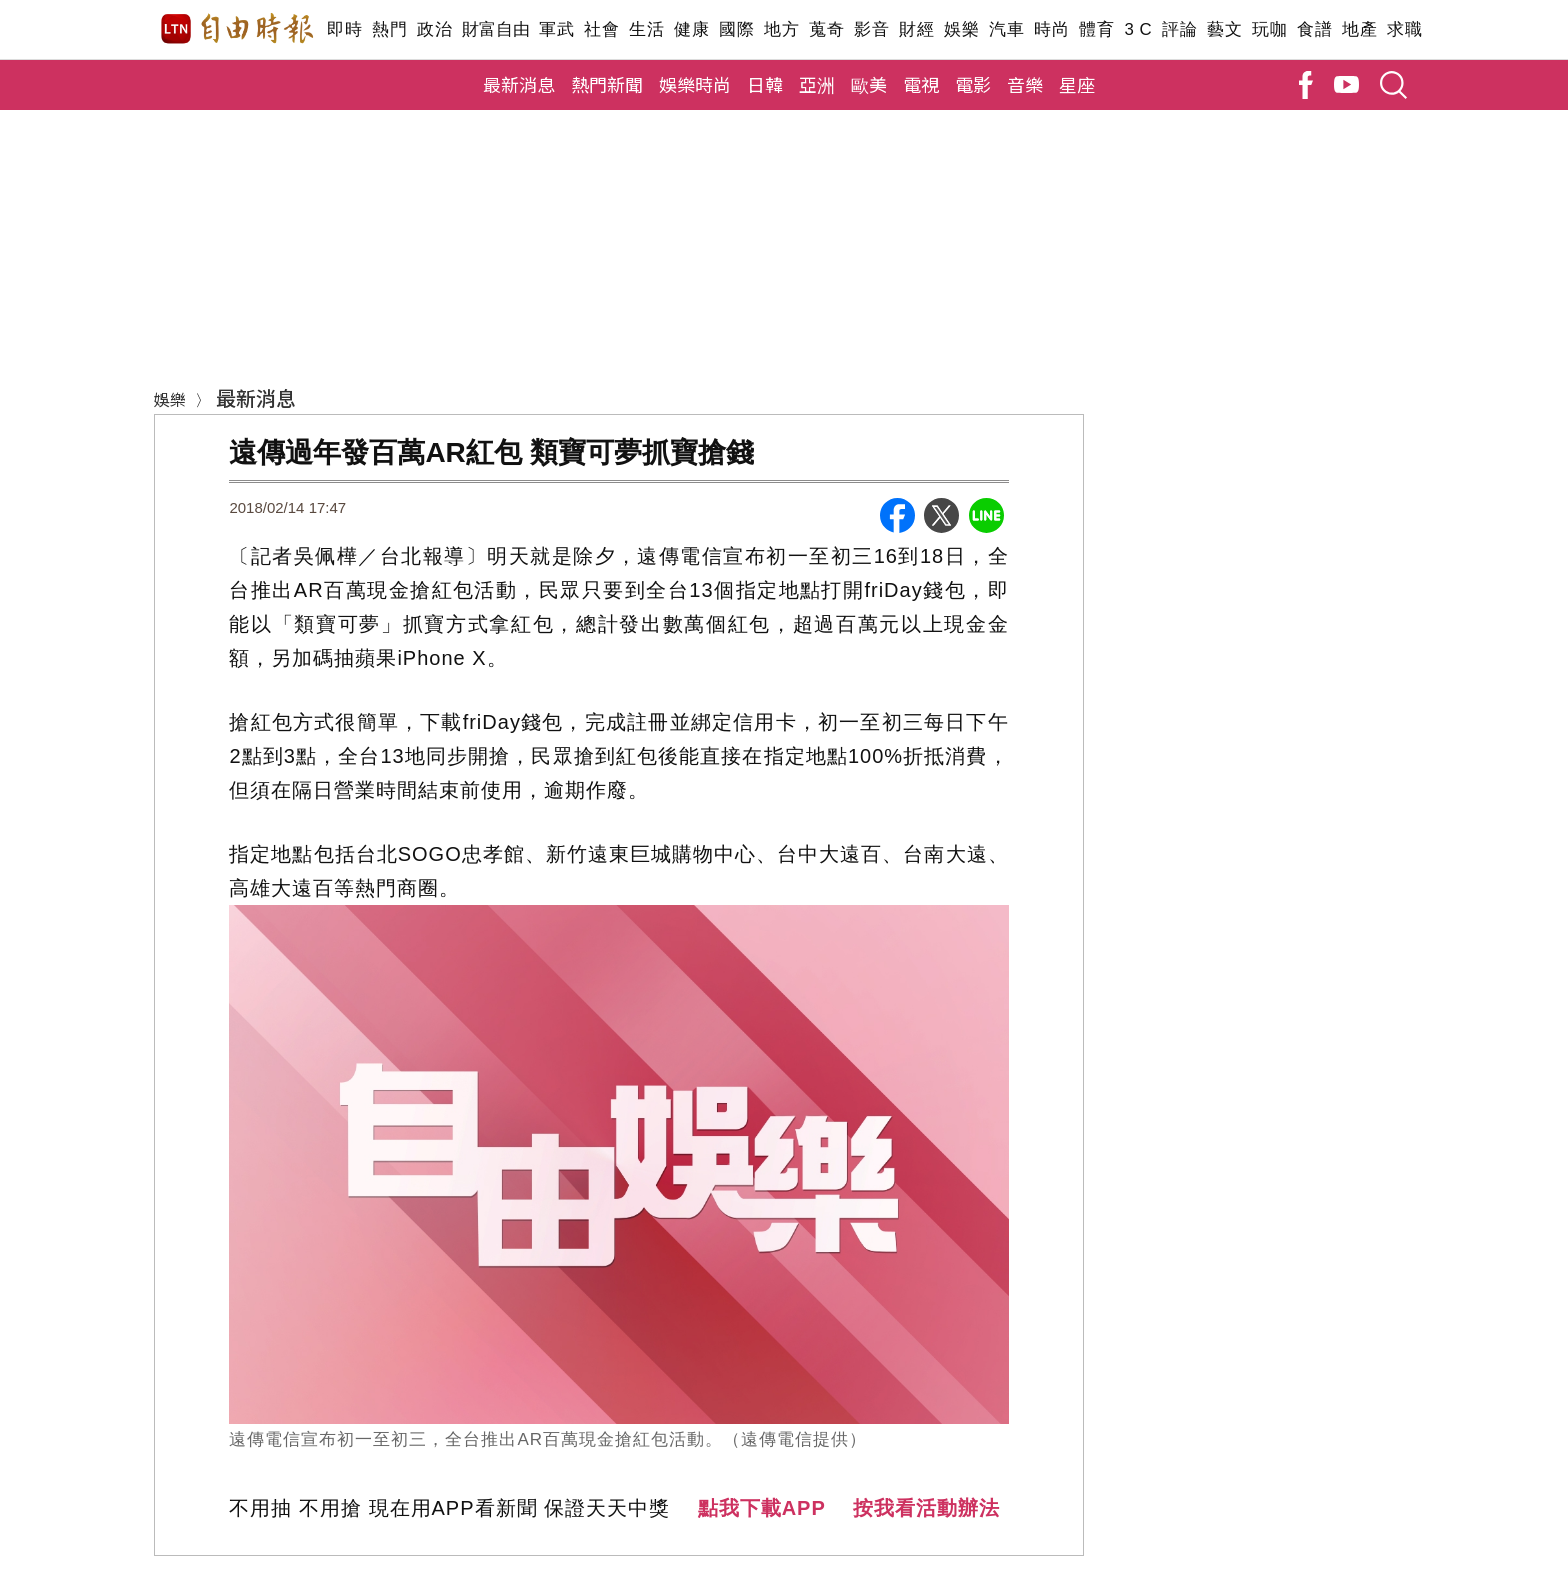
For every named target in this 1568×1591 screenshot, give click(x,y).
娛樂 (961, 29)
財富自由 (495, 29)
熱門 (389, 29)
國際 (736, 29)
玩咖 (1269, 29)
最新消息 (519, 84)
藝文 (1224, 29)
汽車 (1006, 29)
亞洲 (817, 84)
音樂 (1025, 84)
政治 (434, 29)
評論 (1179, 29)
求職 (1404, 29)
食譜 (1314, 29)
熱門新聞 (607, 84)
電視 (921, 84)
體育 (1096, 29)
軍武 (556, 29)
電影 (973, 84)
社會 (601, 29)
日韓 (765, 84)
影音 (871, 29)
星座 (1077, 84)
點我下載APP (762, 1508)
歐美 (869, 84)
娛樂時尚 (695, 84)
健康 (691, 29)
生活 (646, 29)
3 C (1138, 29)
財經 (916, 29)
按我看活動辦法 (926, 1508)
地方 (781, 29)
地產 (1359, 29)
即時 (344, 29)
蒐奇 (826, 29)
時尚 (1051, 29)
